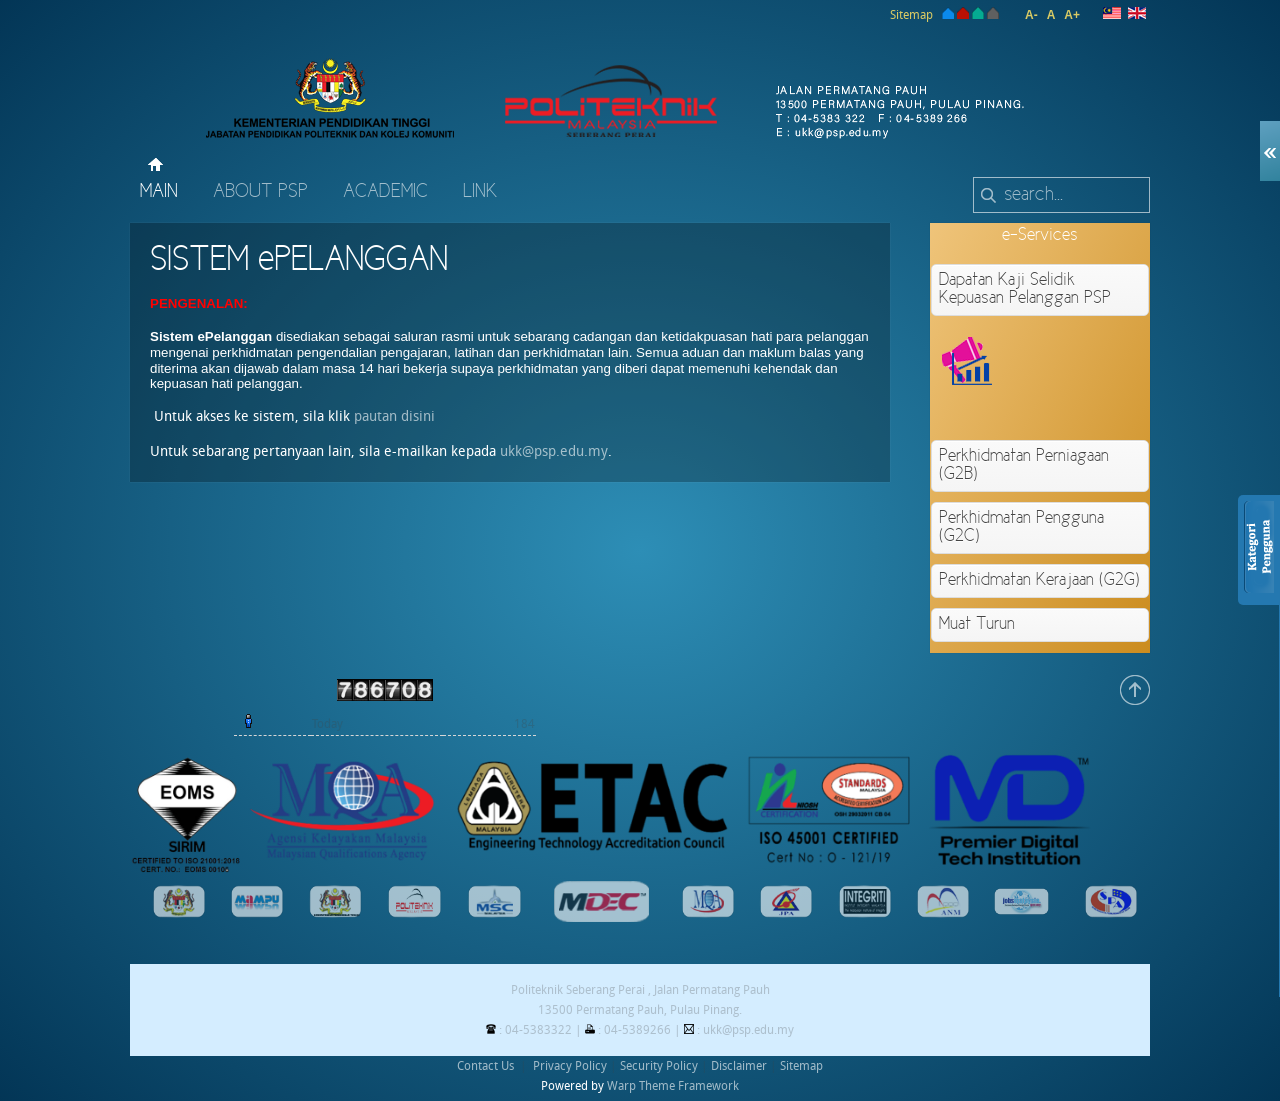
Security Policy (659, 1066)
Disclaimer (739, 1066)
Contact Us (485, 1066)
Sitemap (911, 15)
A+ (1072, 15)
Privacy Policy (570, 1066)
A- (1031, 15)
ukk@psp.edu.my (554, 451)
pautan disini (394, 416)
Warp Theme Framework (673, 1086)
